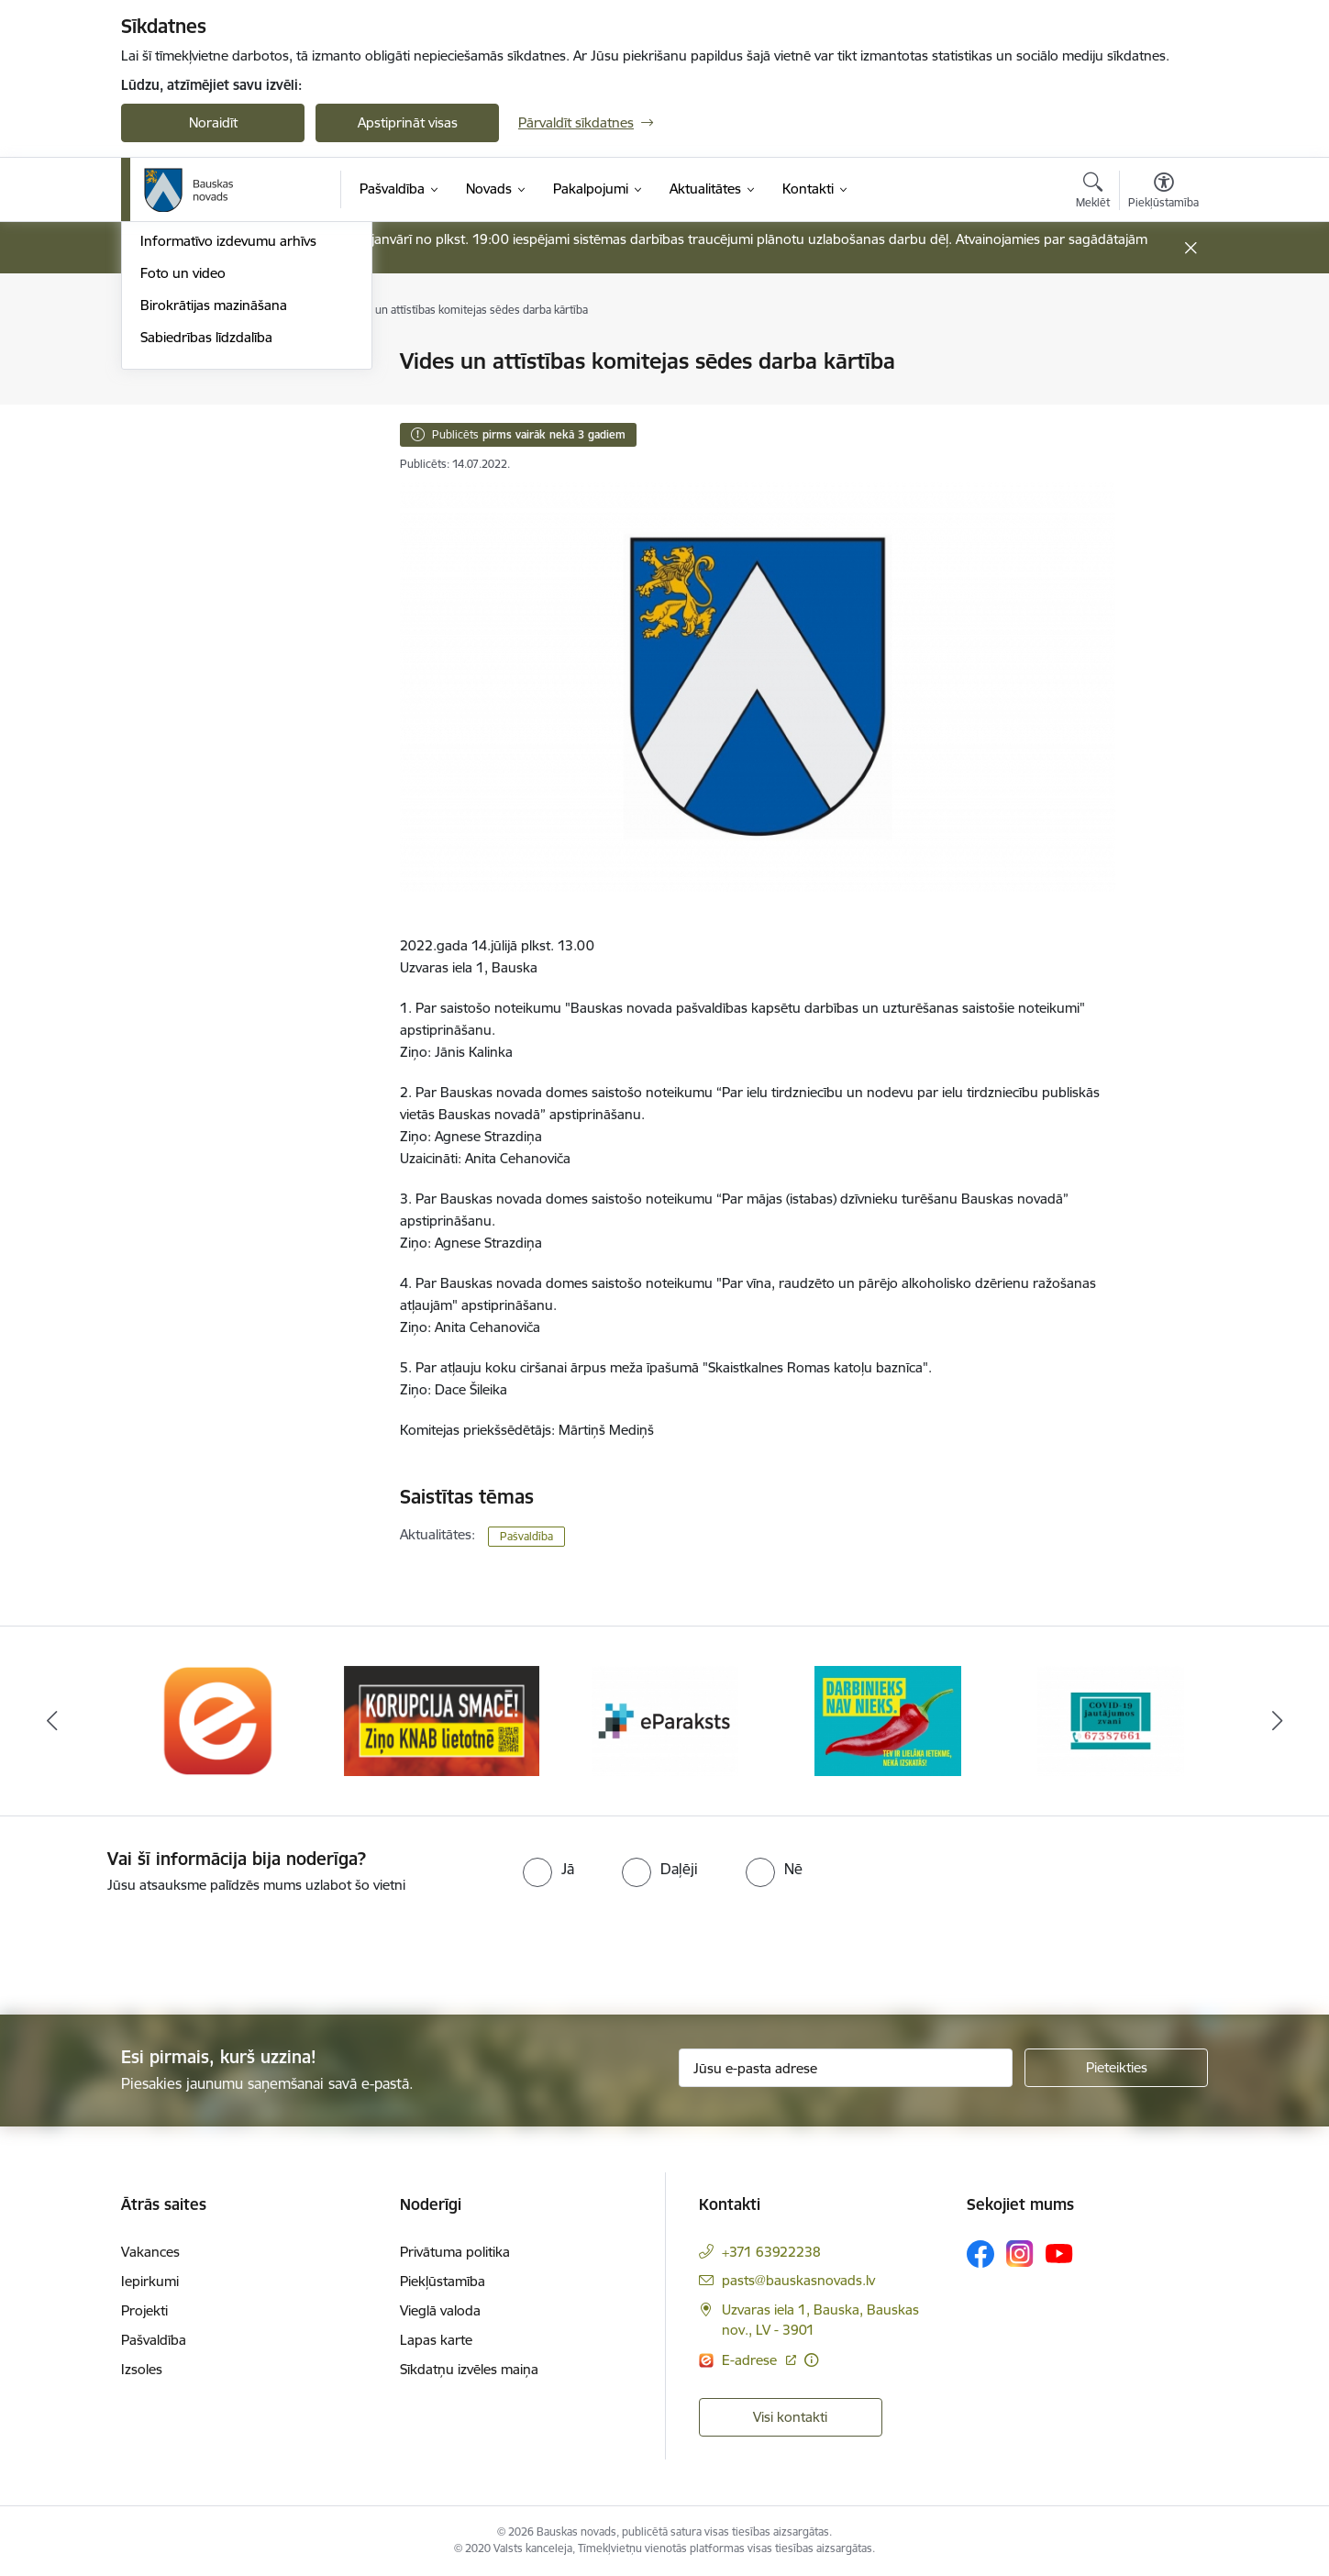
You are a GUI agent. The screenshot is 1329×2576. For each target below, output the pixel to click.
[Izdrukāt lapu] (1163, 353)
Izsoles (141, 2369)
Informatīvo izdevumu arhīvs (228, 490)
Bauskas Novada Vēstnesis (222, 458)
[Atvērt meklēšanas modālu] (1093, 193)
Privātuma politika (455, 2251)
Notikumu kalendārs (202, 394)
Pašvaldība (526, 1536)
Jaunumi (166, 426)
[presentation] (153, 1946)
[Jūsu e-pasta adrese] (846, 2068)
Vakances (150, 2251)
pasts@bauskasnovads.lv (798, 2280)
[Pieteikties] (1116, 2068)
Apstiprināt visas (408, 122)
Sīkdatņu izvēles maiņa (469, 2369)
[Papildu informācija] (811, 2360)
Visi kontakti (790, 2417)
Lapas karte (436, 2339)
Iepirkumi (150, 2281)
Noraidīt (213, 122)
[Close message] (1191, 248)
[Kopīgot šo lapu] (1163, 399)
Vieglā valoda (440, 2310)
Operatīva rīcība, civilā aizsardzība (242, 363)
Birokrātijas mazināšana (213, 553)
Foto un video (183, 521)
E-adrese (751, 2360)
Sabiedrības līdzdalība (206, 585)
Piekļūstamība (442, 2281)
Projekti (144, 2310)
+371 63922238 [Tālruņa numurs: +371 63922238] (771, 2251)
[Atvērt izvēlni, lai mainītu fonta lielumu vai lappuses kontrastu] (1163, 193)
